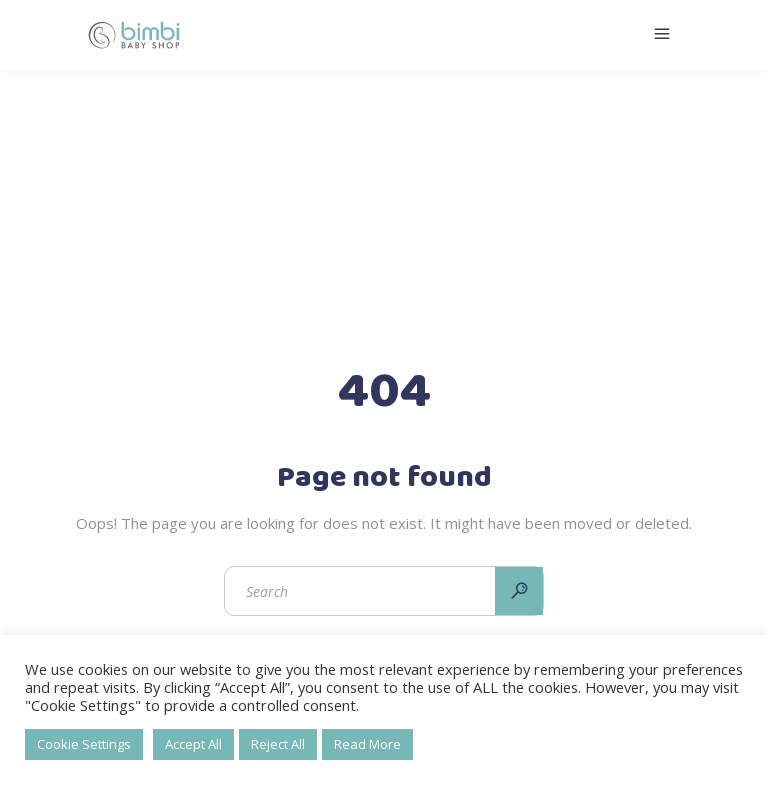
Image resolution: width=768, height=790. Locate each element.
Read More (367, 744)
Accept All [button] (193, 744)
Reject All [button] (278, 744)
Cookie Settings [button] (84, 744)
